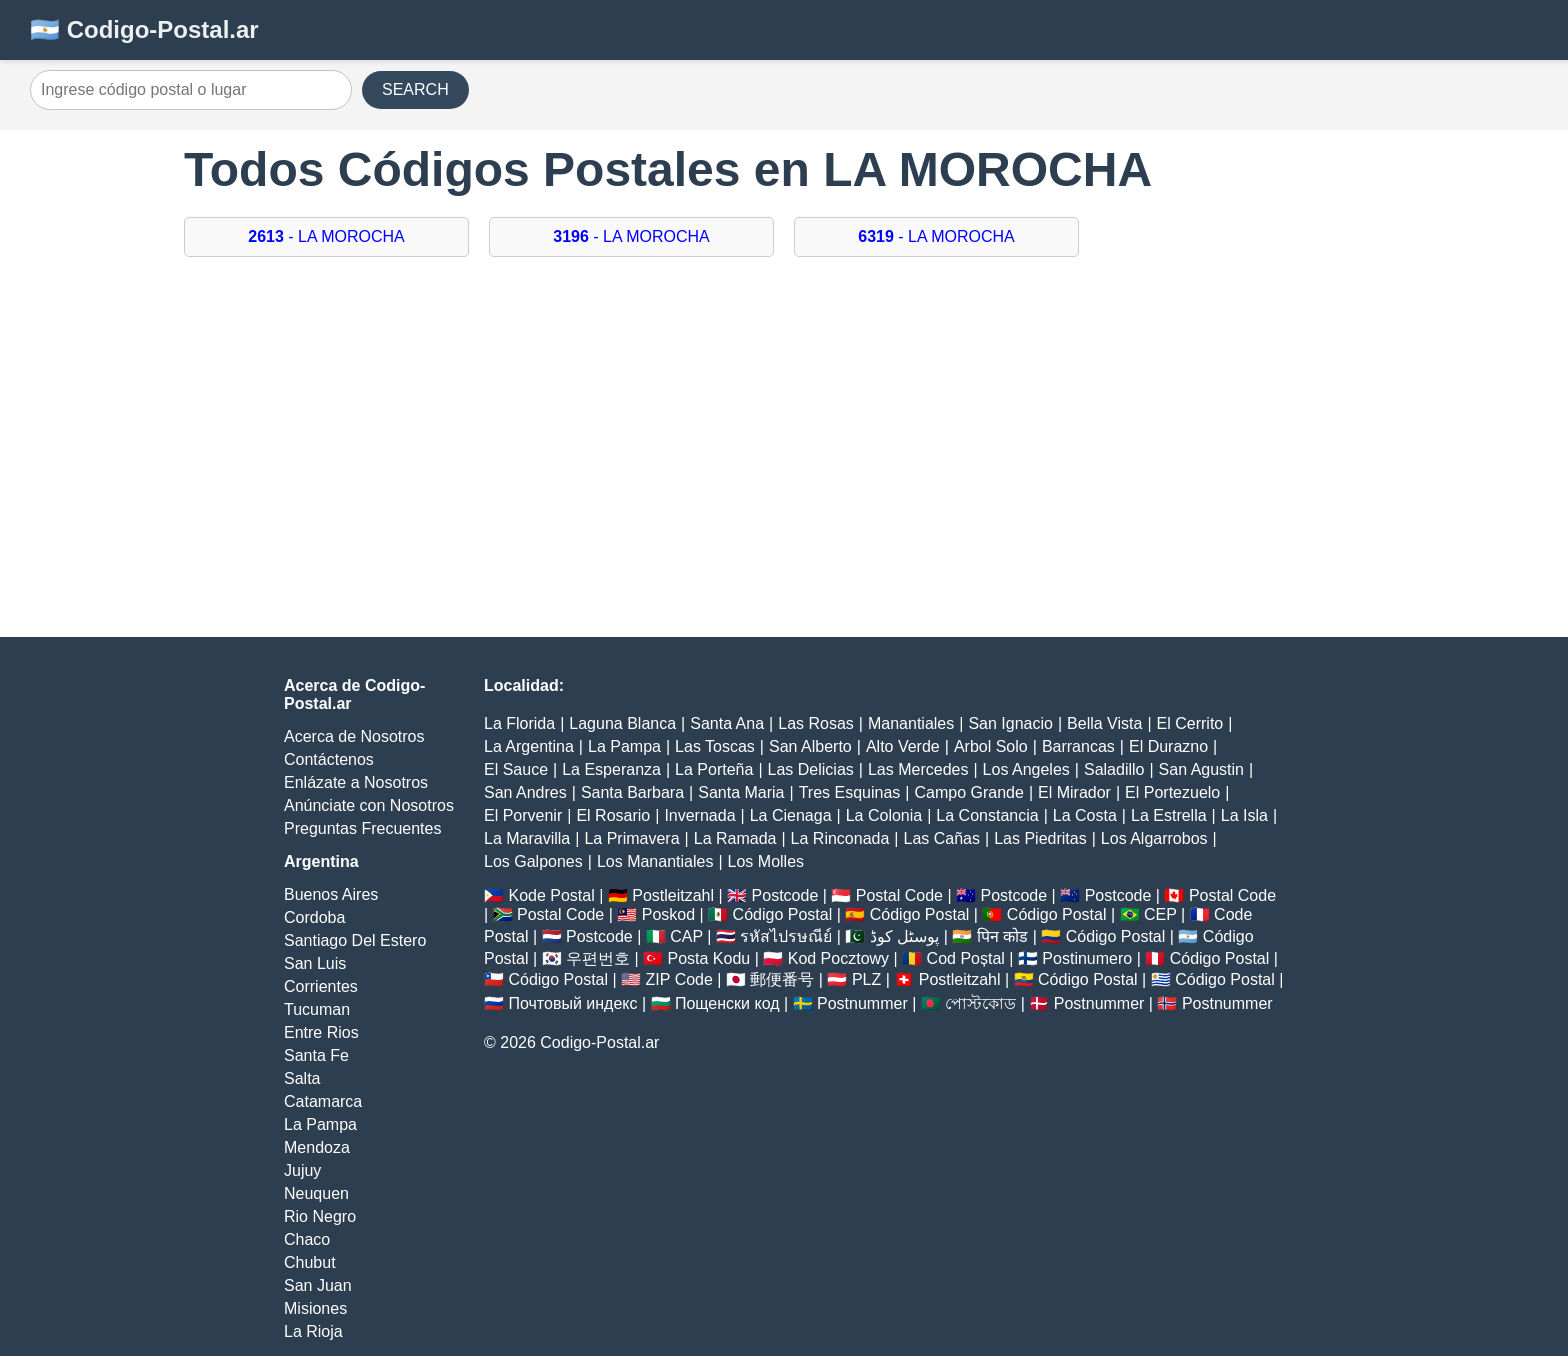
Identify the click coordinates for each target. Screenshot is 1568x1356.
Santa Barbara (632, 792)
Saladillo (1114, 769)
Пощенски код (727, 1003)
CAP (686, 936)
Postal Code (899, 895)
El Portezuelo (1172, 792)
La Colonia (884, 815)
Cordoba (314, 917)
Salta (302, 1078)
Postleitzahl (673, 895)
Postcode (785, 895)
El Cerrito (1190, 723)
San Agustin (1201, 769)
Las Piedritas (1040, 838)
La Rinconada (840, 838)
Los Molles (766, 861)
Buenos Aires (331, 894)
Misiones (315, 1308)
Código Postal (783, 914)
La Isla (1244, 815)
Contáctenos (329, 759)
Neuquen (316, 1193)
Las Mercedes (918, 769)
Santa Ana (727, 723)
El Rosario (613, 815)
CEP (1160, 914)
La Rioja (313, 1331)
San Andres (525, 792)
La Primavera (631, 838)
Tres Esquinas (850, 792)
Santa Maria (741, 792)
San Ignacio (1010, 723)
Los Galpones (533, 861)
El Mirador (1074, 792)
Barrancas (1078, 746)
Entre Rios (321, 1032)
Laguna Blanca (622, 723)
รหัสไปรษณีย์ (786, 936)
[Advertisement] (784, 457)
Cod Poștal (966, 958)
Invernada (699, 815)
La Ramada (735, 838)
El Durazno (1168, 746)
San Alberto (810, 746)
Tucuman (317, 1009)
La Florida (519, 723)
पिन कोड (1002, 936)
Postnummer (862, 1003)
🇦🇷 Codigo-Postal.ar (144, 29)
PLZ (866, 979)
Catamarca (323, 1101)
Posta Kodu (708, 958)
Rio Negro (320, 1216)
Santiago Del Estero (355, 940)
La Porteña (714, 769)
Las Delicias (811, 769)
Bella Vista (1104, 723)
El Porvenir (523, 815)
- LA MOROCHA (326, 236)
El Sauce (516, 769)
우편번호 (598, 958)
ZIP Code (679, 979)
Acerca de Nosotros (354, 736)
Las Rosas (816, 723)
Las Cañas (942, 838)
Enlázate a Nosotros (356, 782)
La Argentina (529, 746)
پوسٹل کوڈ (904, 936)
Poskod (668, 914)
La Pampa (320, 1124)
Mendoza (317, 1147)
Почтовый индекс (572, 1003)
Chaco (307, 1239)
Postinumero (1087, 958)
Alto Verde (903, 746)
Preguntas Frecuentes (362, 828)
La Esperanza (611, 769)
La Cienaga (791, 815)
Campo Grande (968, 792)
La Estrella (1169, 815)
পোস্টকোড (980, 1003)
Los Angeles (1026, 769)
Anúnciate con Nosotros (369, 805)
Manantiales (911, 723)
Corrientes (321, 986)
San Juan (318, 1285)
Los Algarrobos (1154, 838)
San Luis (315, 963)
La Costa (1085, 815)
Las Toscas (715, 746)
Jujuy (302, 1170)
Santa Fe (316, 1055)
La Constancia (987, 815)
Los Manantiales (655, 861)
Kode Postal (551, 895)
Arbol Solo (991, 746)
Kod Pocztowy (838, 958)
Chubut (310, 1262)
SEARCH (415, 89)
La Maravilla (527, 838)
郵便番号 (782, 979)
